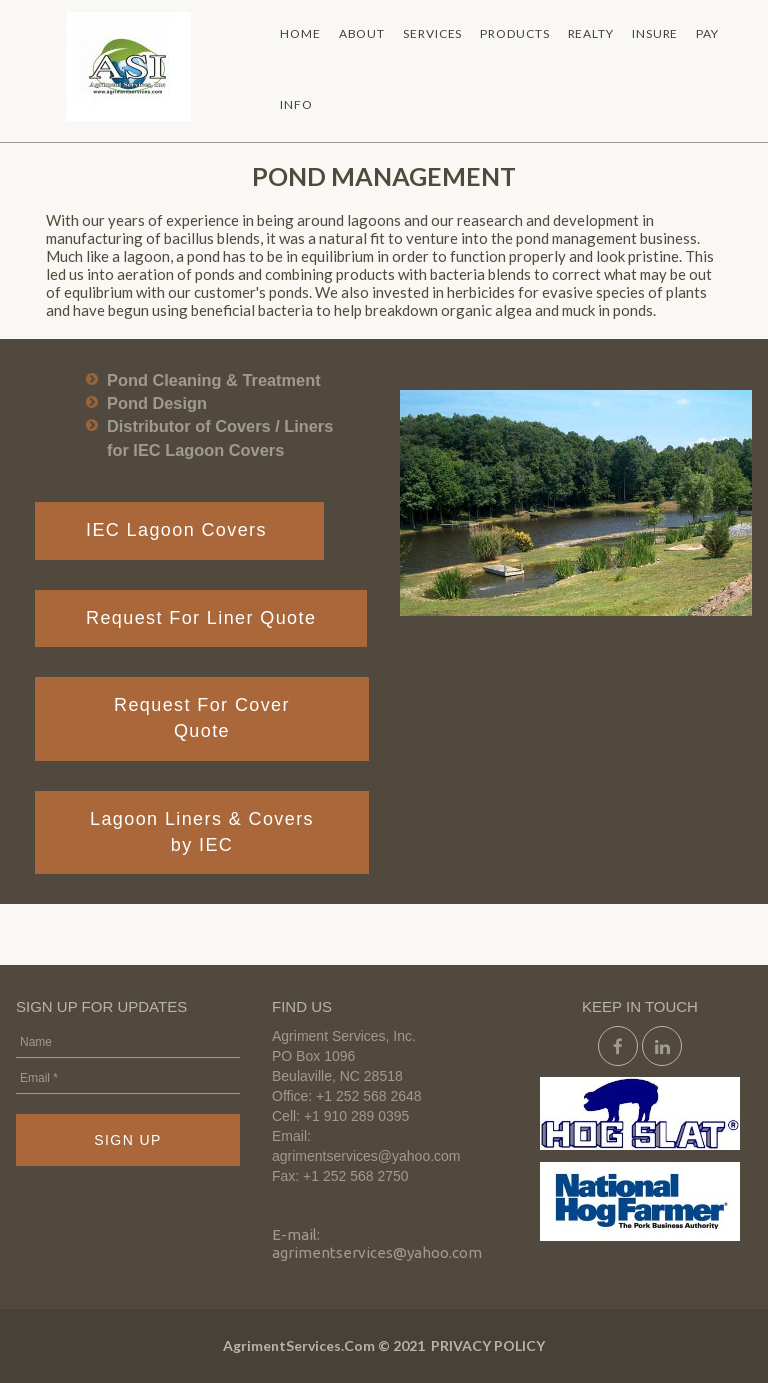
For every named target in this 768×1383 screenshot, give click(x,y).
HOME (300, 33)
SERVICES (432, 33)
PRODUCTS (514, 33)
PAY (707, 33)
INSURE (655, 33)
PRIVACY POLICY (488, 1345)
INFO (296, 104)
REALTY (591, 33)
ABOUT (362, 33)
